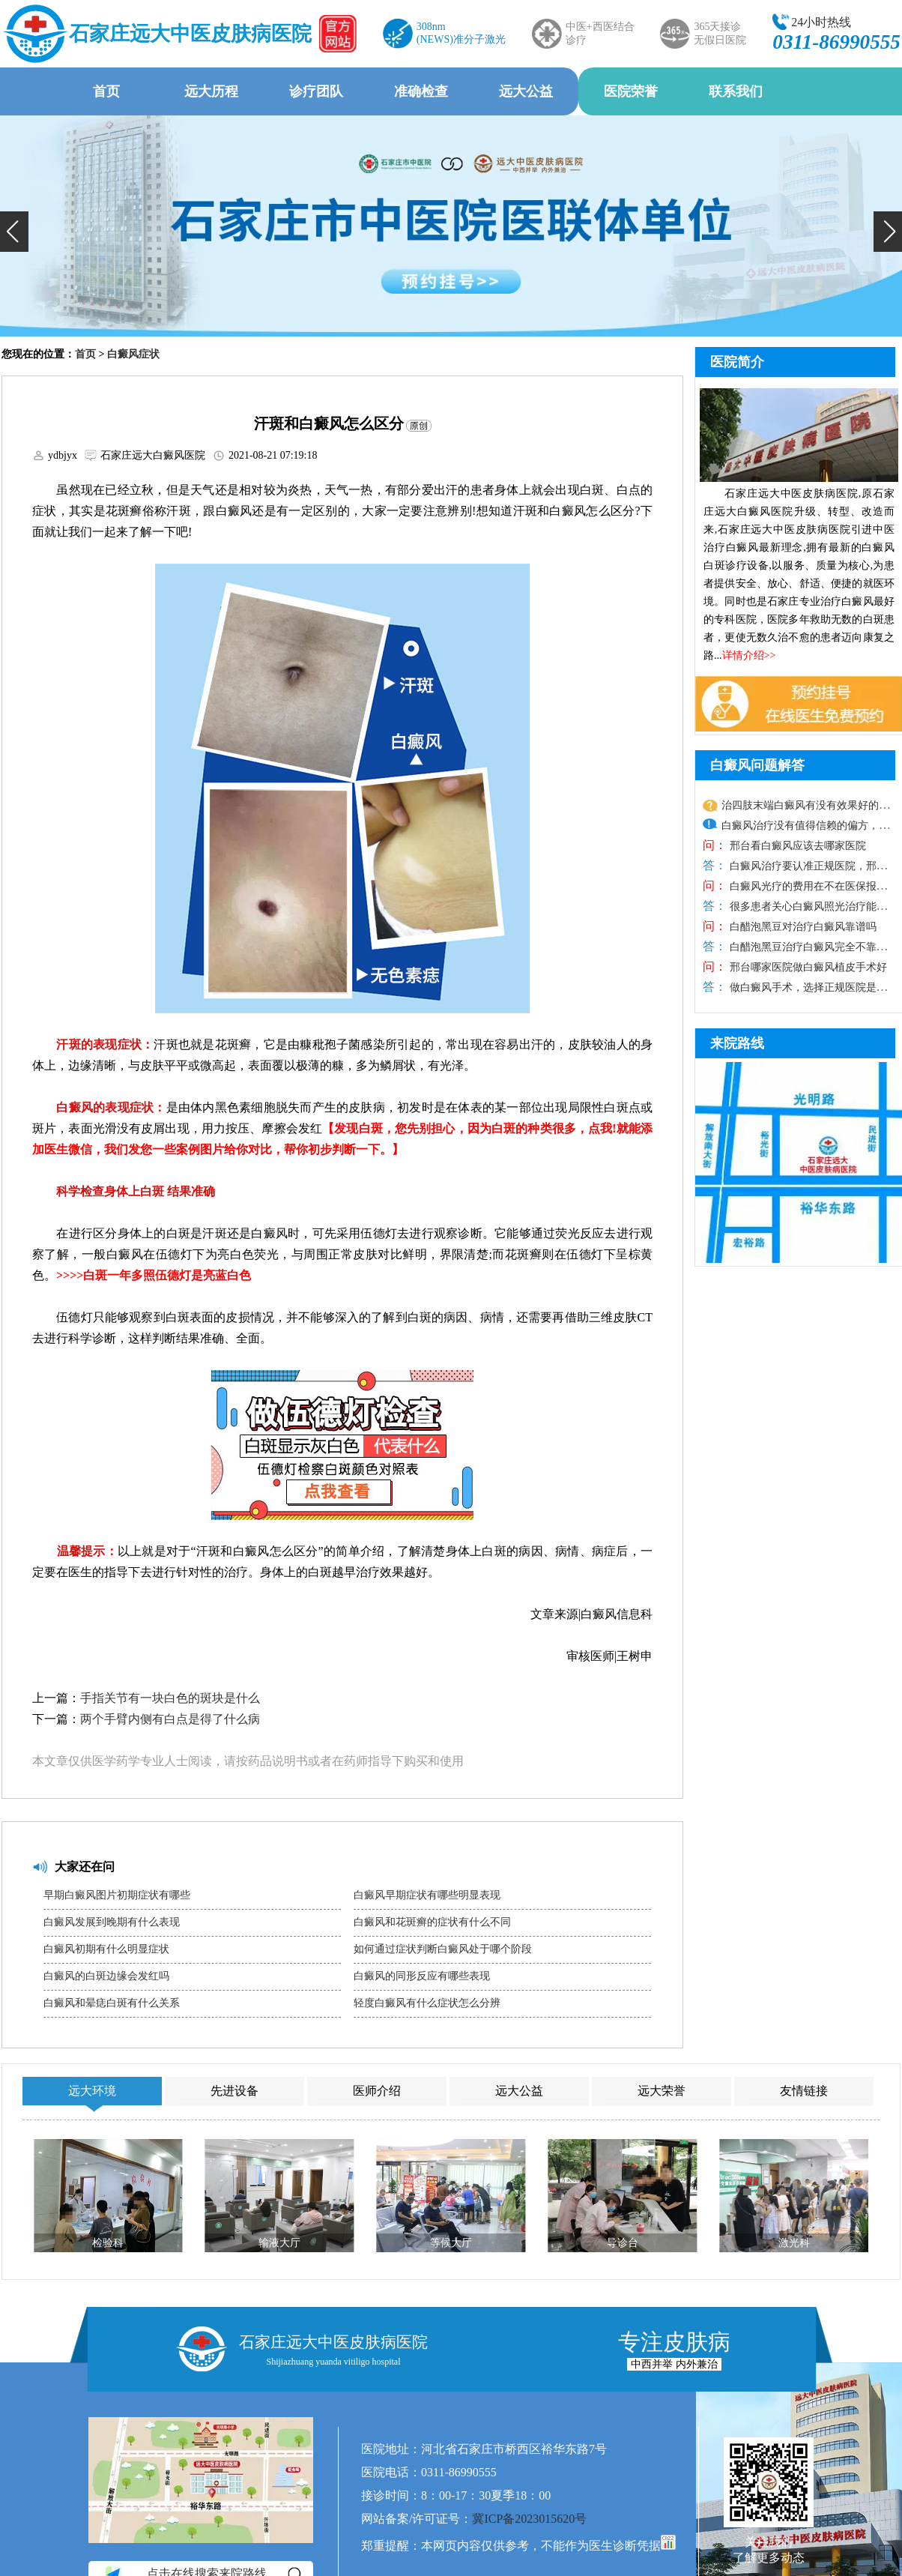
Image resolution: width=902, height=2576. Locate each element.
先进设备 (234, 2090)
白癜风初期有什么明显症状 (106, 1949)
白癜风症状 (133, 354)
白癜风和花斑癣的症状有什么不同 (432, 1922)
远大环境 (92, 2090)
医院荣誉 (631, 91)
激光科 (794, 2242)
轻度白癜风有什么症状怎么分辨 (427, 2003)
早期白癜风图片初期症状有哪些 (116, 1895)
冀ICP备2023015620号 (529, 2518)
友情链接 (804, 2090)
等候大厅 (451, 2242)
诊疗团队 (316, 91)
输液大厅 (279, 2242)
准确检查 (421, 91)
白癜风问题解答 (757, 765)
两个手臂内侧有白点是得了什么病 (170, 1719)
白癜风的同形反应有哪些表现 (422, 1976)
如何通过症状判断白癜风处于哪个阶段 (443, 1949)
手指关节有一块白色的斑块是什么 (170, 1698)
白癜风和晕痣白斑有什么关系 (111, 2003)
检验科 (108, 2242)
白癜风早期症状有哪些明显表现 (427, 1895)
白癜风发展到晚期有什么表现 (111, 1922)
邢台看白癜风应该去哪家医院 (796, 845)
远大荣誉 (661, 2090)
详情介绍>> (749, 655)
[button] (14, 231)
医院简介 (737, 362)
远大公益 (526, 91)
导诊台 (622, 2242)
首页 (106, 91)
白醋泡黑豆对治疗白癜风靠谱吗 (802, 926)
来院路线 (737, 1043)
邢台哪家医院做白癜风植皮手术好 (807, 967)
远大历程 (211, 91)
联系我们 (736, 91)
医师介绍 (377, 2090)
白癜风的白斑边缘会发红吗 (106, 1976)
